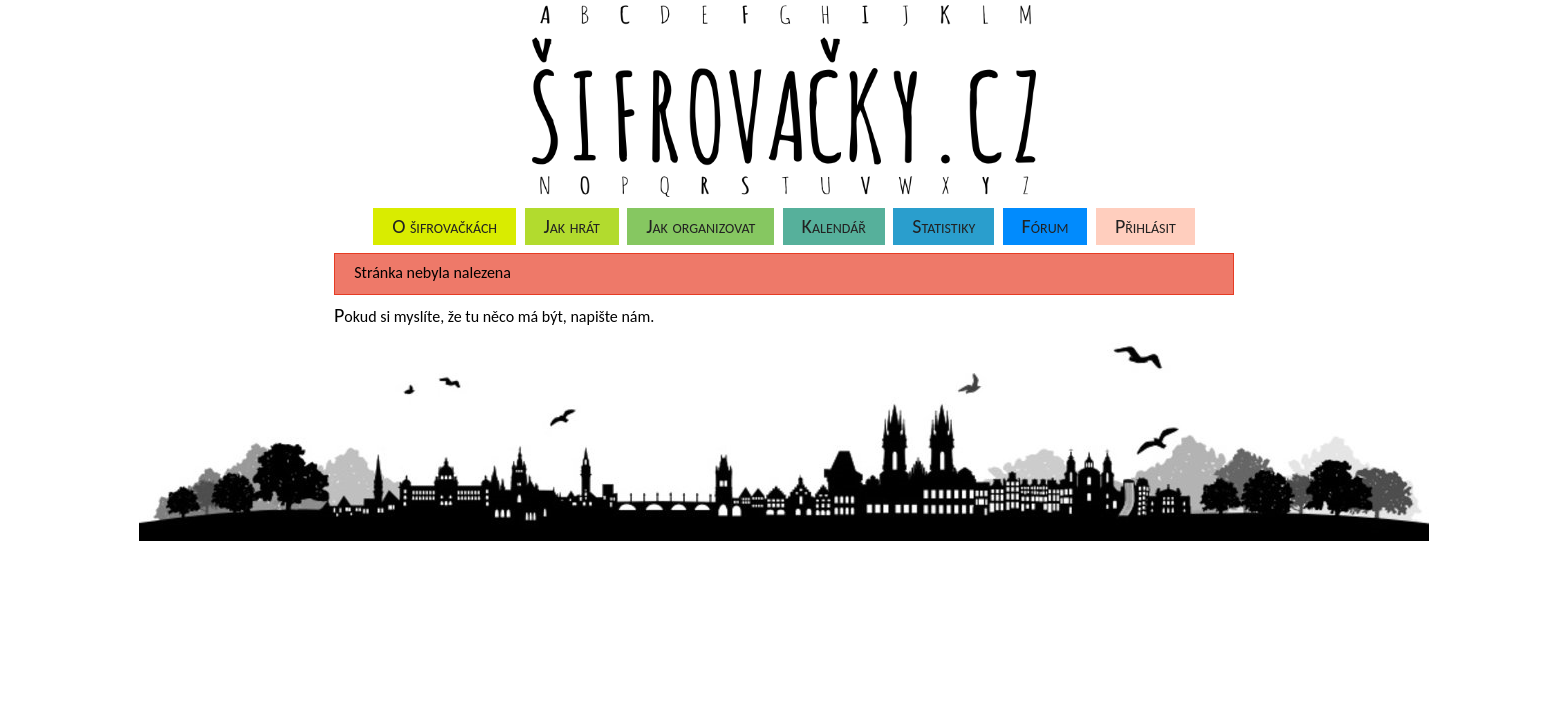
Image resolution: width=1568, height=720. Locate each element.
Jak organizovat (700, 226)
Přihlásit (1145, 226)
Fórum (1045, 226)
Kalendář (834, 226)
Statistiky (943, 226)
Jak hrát (571, 226)
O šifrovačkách (444, 226)
